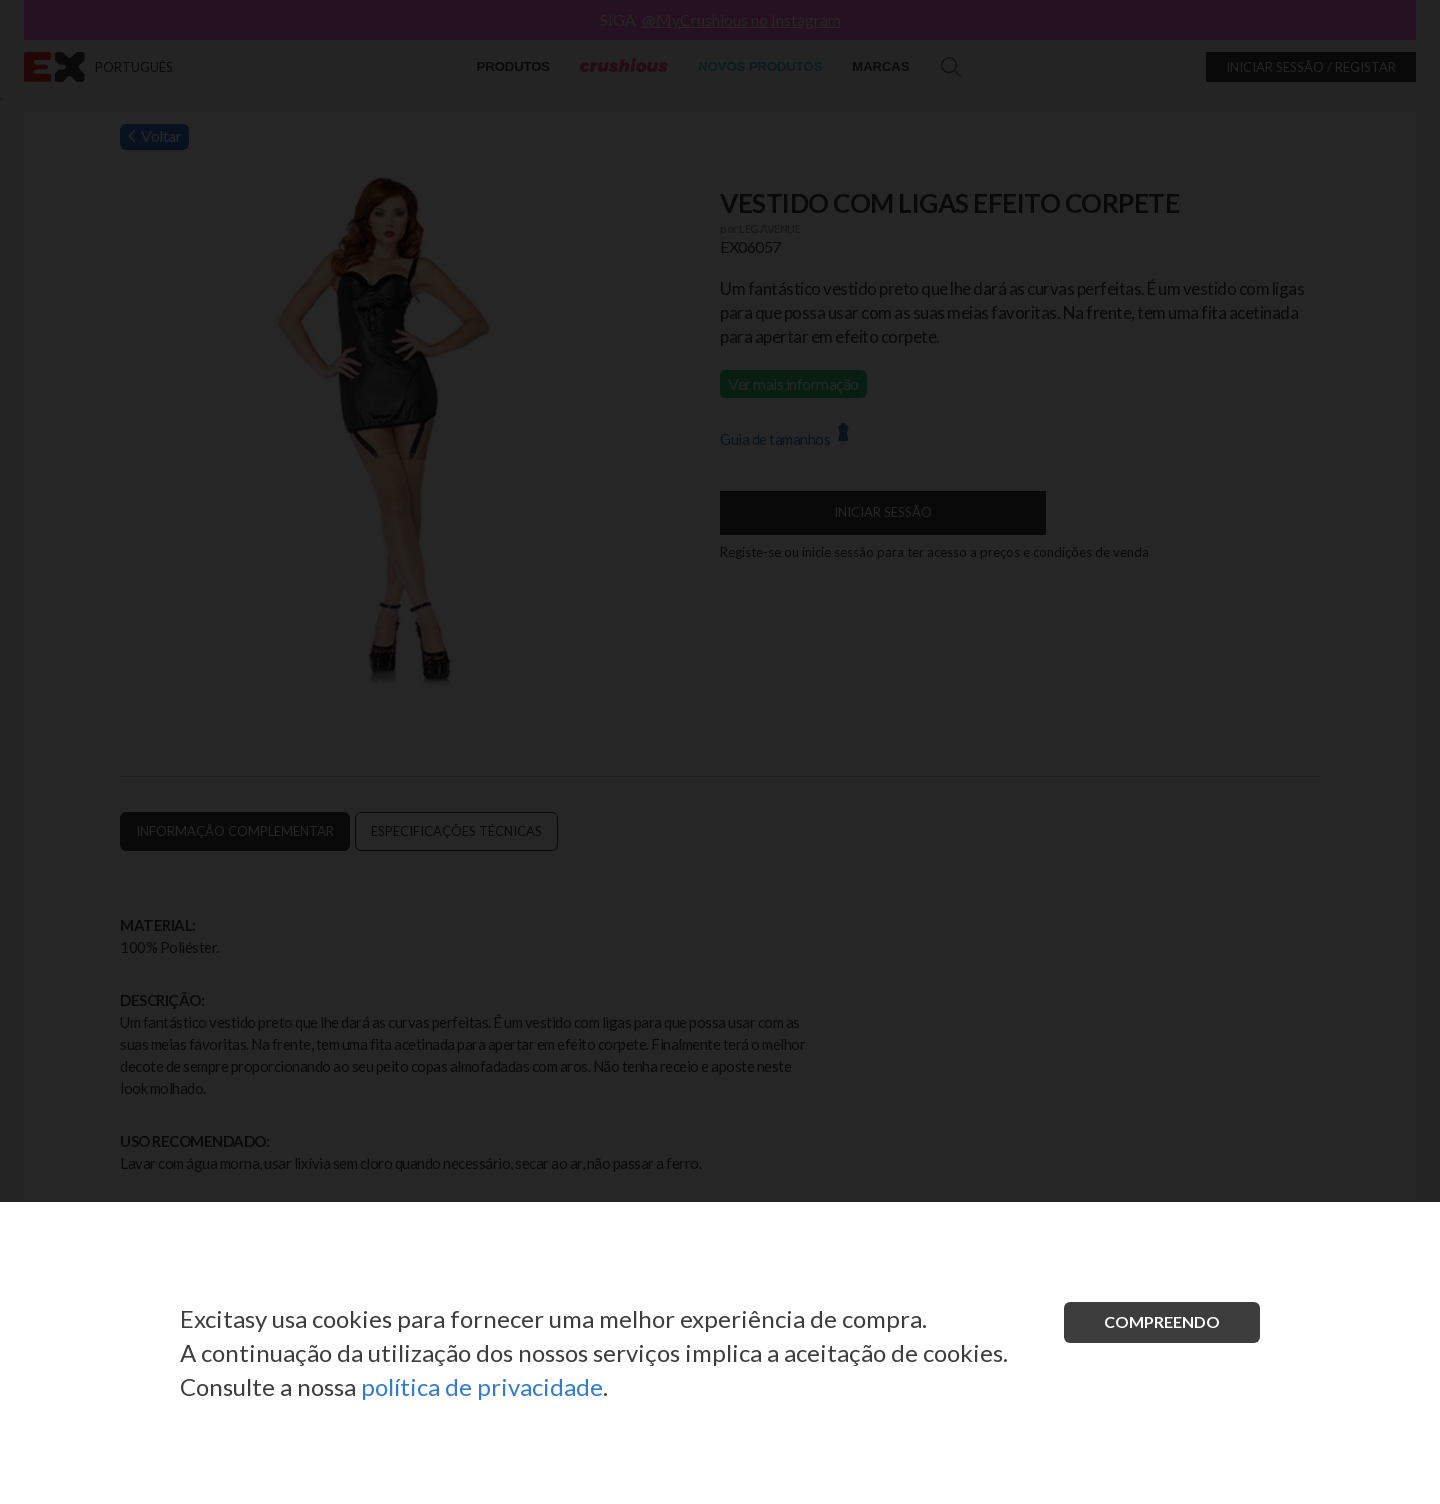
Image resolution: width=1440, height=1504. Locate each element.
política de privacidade (482, 1386)
